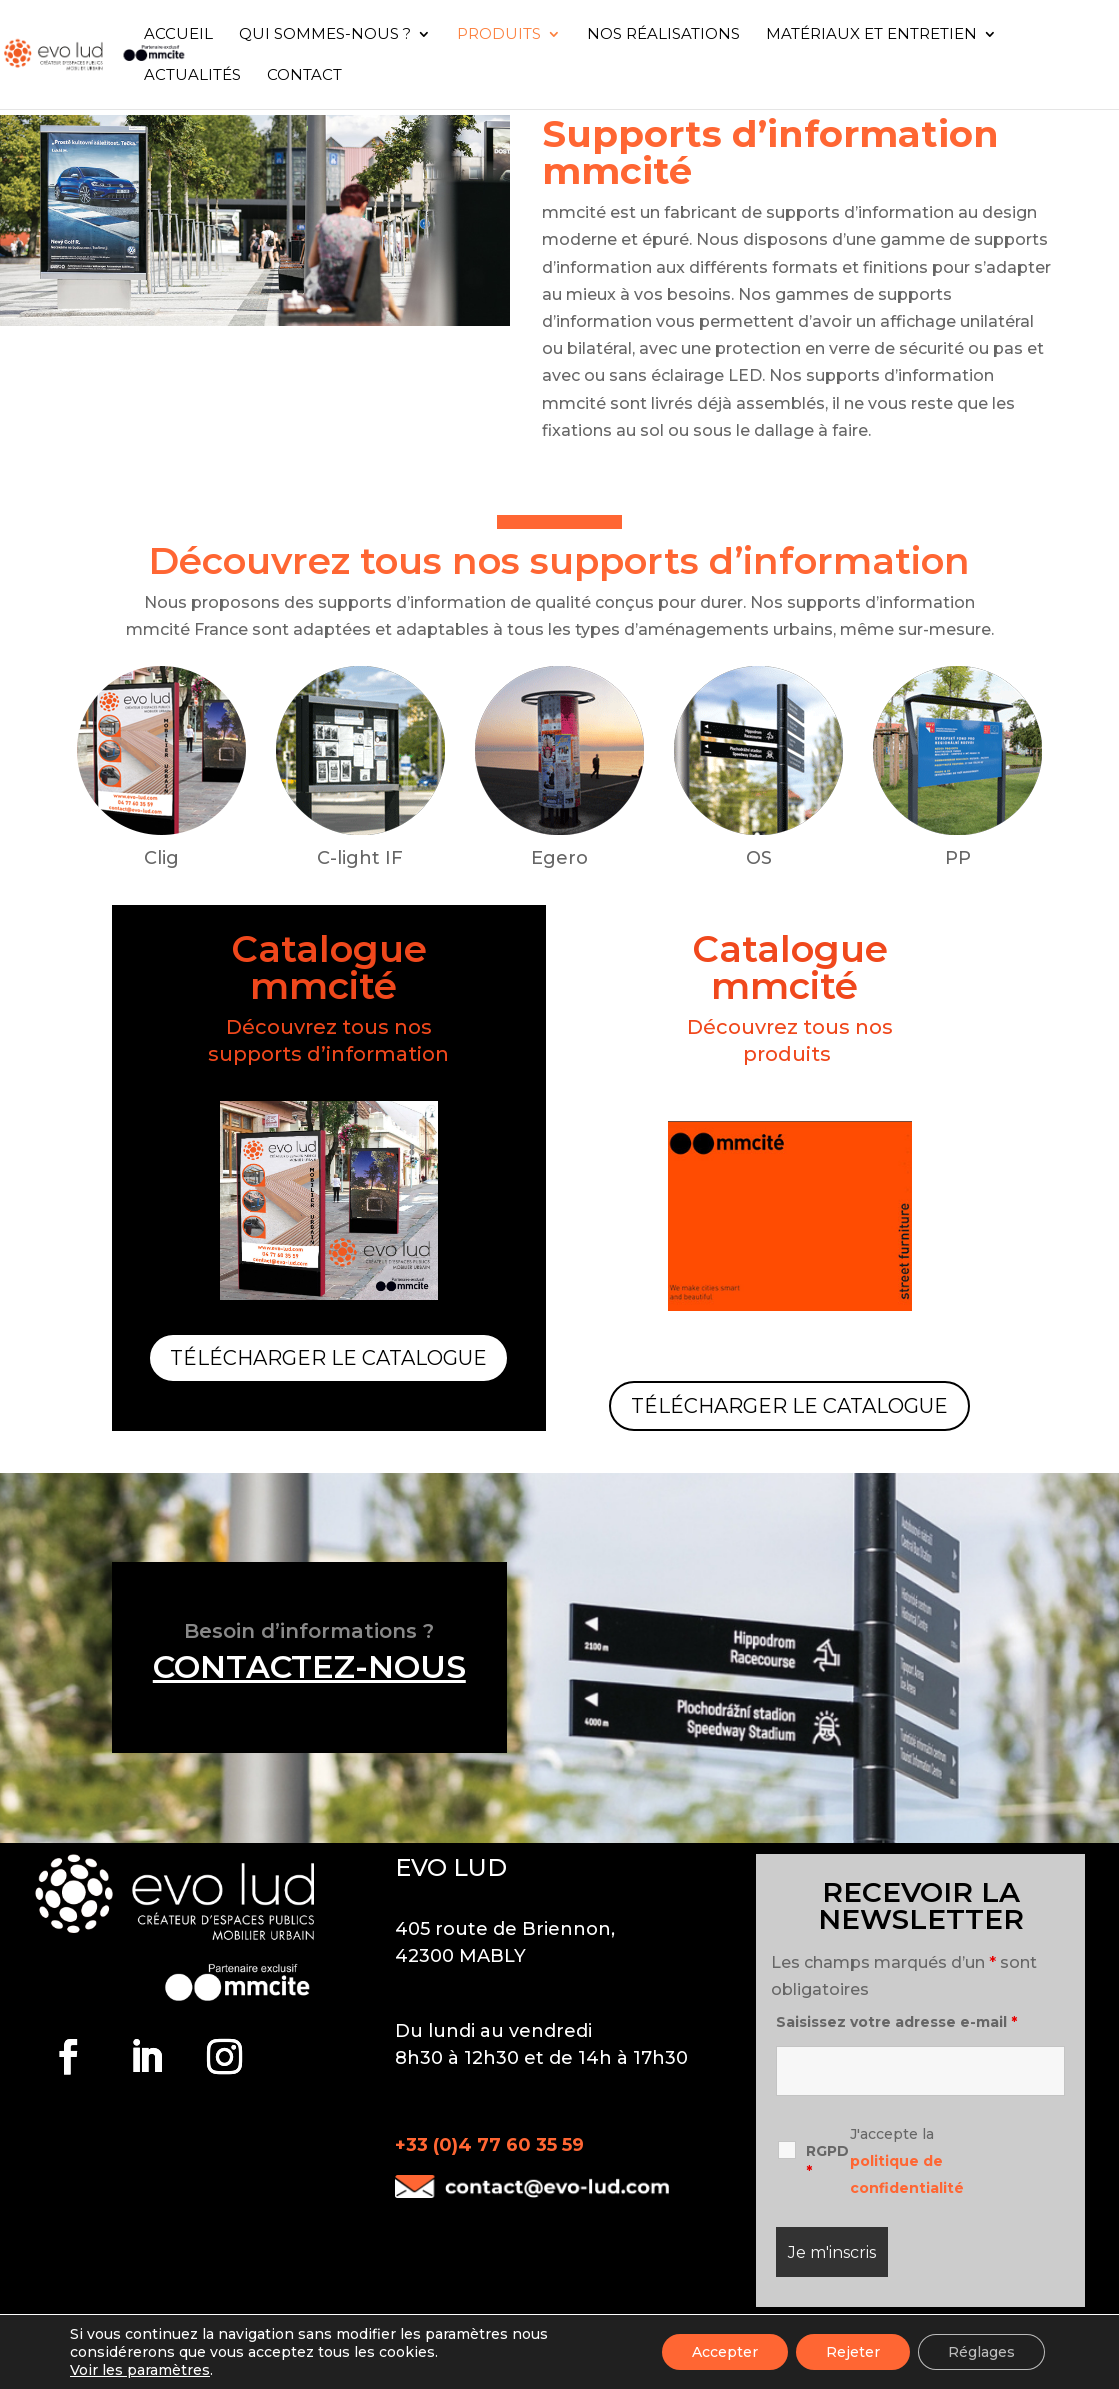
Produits (499, 35)
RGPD (827, 2161)
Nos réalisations (663, 35)
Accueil (178, 35)
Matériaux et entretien (871, 35)
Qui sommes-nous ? (325, 35)
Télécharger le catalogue (328, 1358)
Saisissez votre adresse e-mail (896, 2022)
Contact (304, 76)
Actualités (192, 76)
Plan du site (842, 2335)
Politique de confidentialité (672, 2335)
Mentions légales (481, 2335)
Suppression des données (295, 2335)
